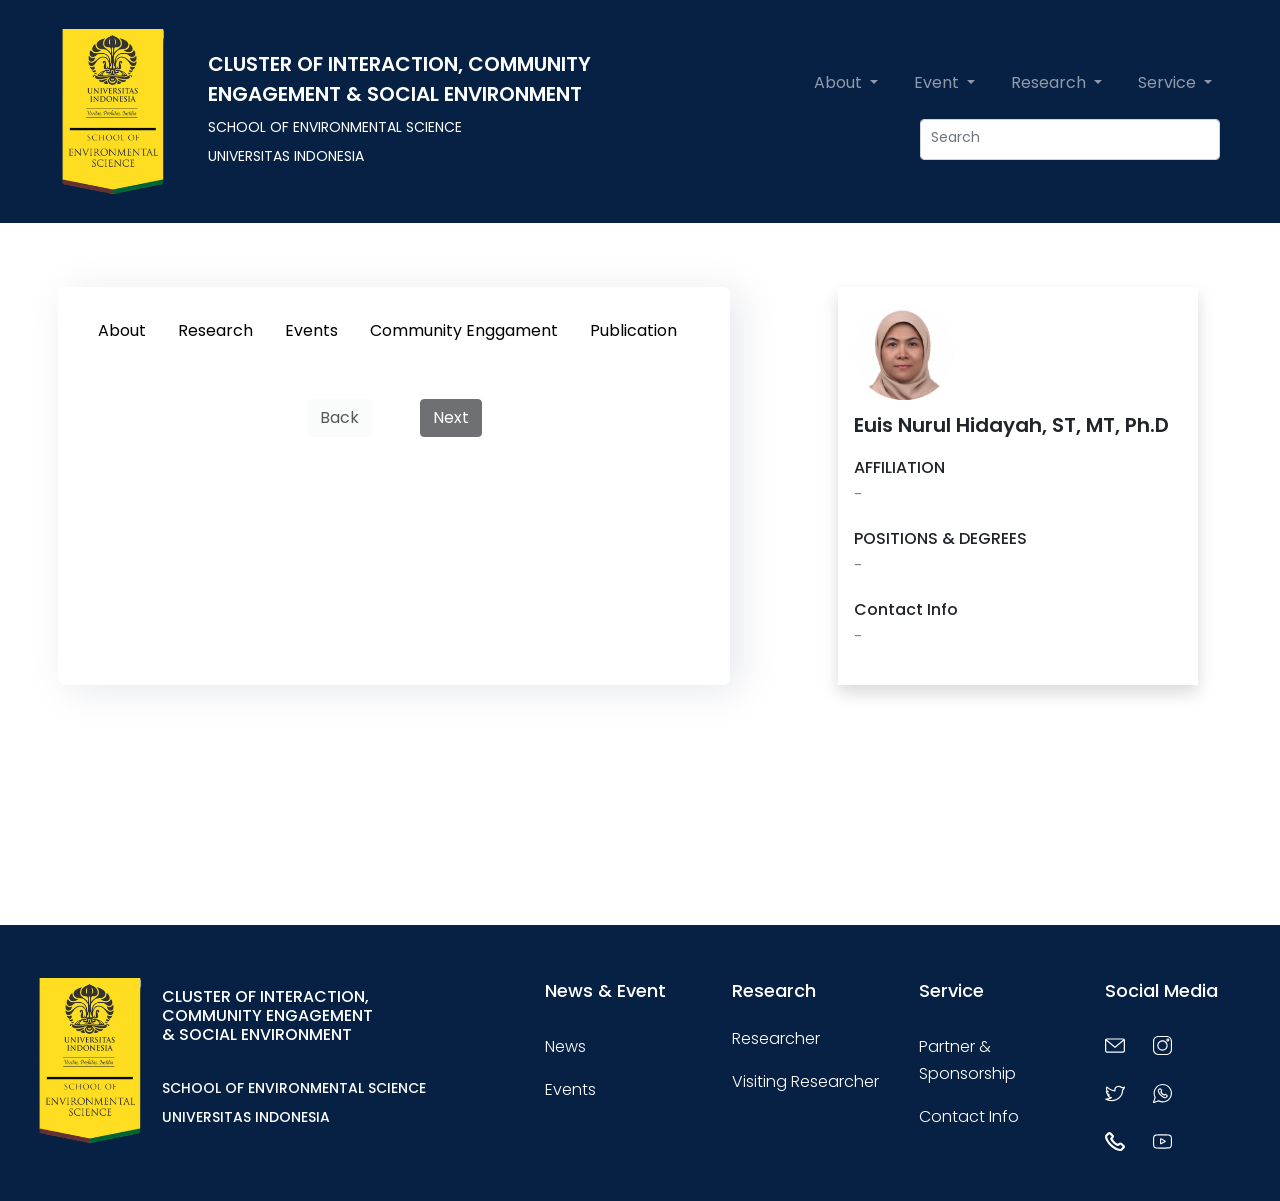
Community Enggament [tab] (464, 330)
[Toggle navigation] (454, 1060)
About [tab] (122, 330)
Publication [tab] (633, 330)
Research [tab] (215, 330)
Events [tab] (311, 330)
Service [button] (1169, 82)
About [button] (840, 82)
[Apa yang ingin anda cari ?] (1070, 139)
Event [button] (938, 82)
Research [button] (1050, 82)
